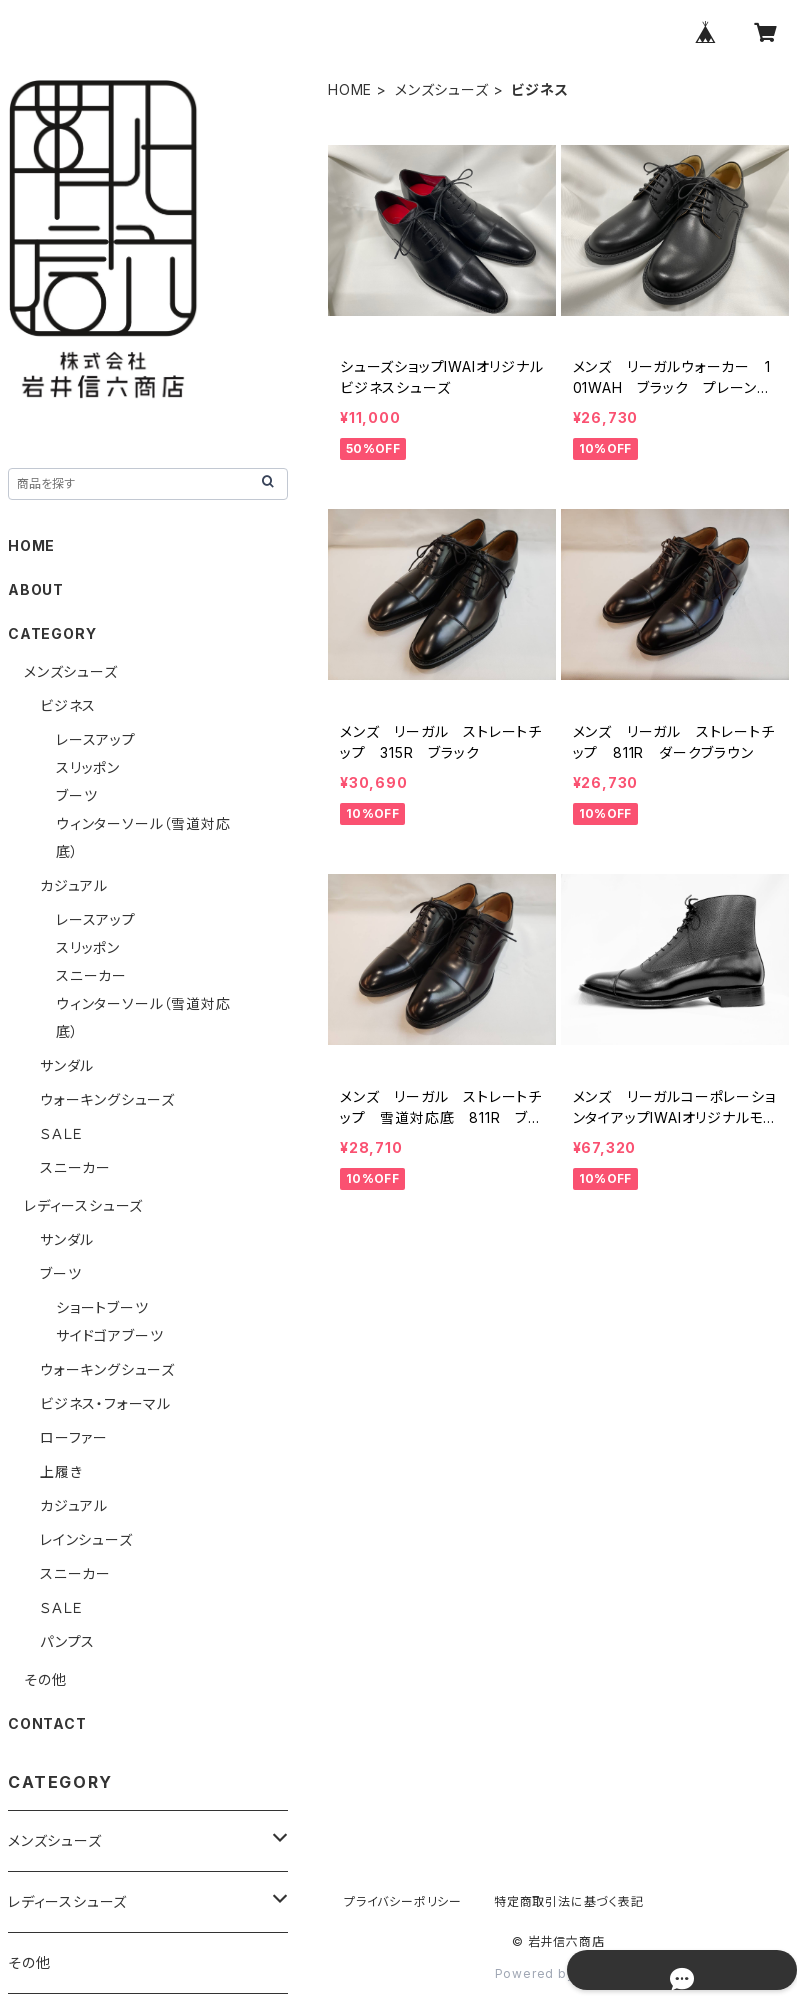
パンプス (67, 1641)
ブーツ (76, 795)
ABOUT (36, 589)
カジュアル (74, 885)
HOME (350, 89)
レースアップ (96, 739)
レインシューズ (86, 1539)
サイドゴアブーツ (109, 1335)
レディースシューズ (83, 1205)
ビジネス (68, 705)
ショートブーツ (102, 1307)
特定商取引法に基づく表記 (569, 1901)
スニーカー (91, 975)
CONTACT (47, 1723)
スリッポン (88, 767)
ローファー (74, 1437)
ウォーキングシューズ (107, 1099)
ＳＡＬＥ (62, 1133)
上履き (61, 1471)
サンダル (67, 1065)
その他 (45, 1679)
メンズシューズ (442, 89)
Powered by (559, 1973)
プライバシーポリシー (403, 1901)
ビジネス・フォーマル (105, 1403)
